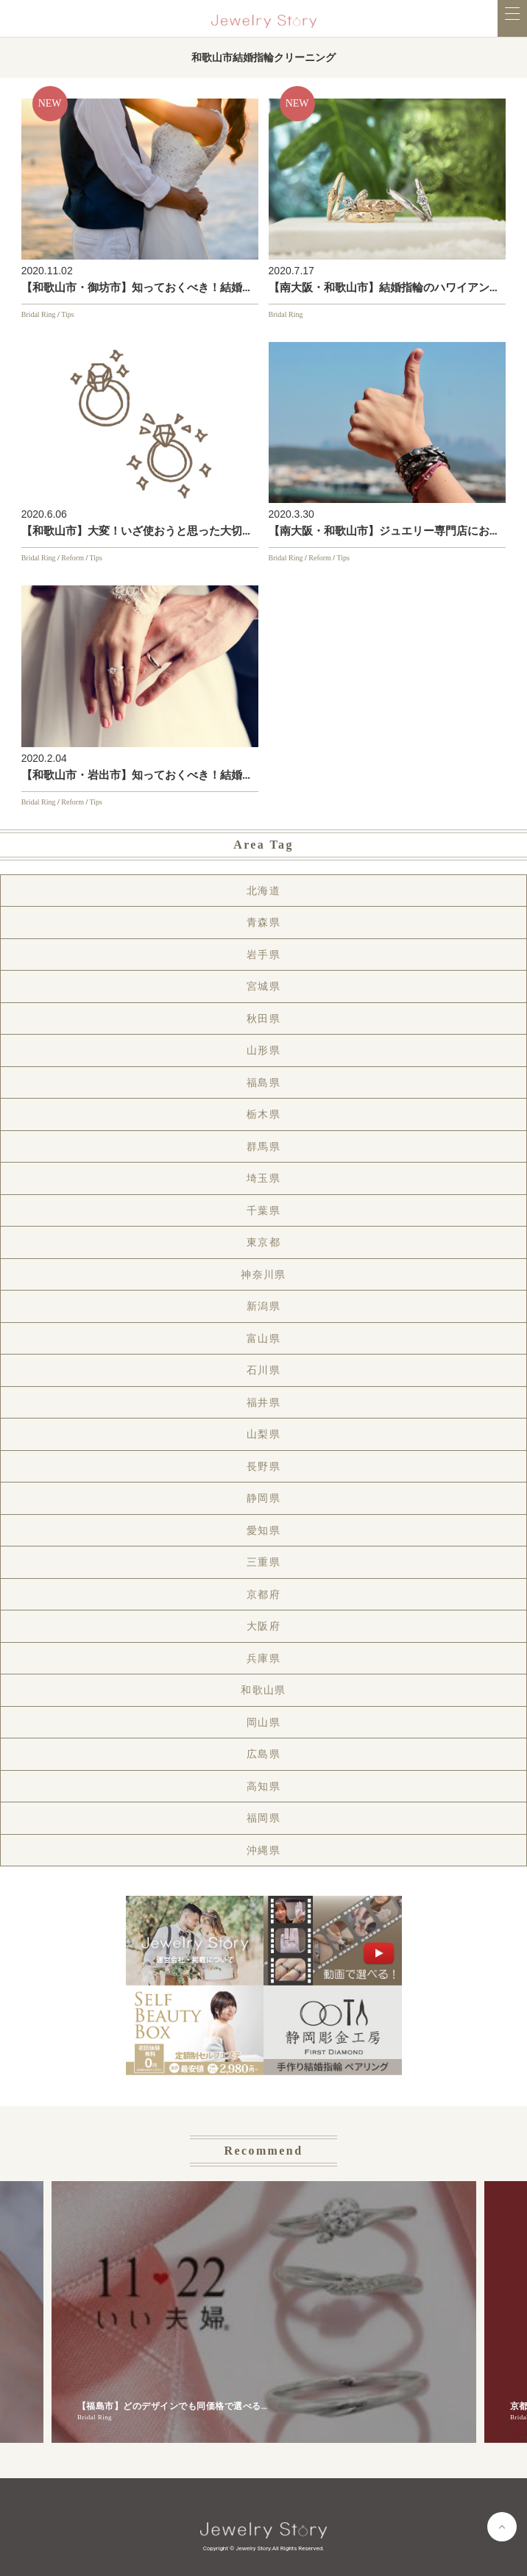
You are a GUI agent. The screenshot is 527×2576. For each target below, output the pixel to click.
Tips (67, 314)
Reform (72, 558)
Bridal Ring (38, 314)
